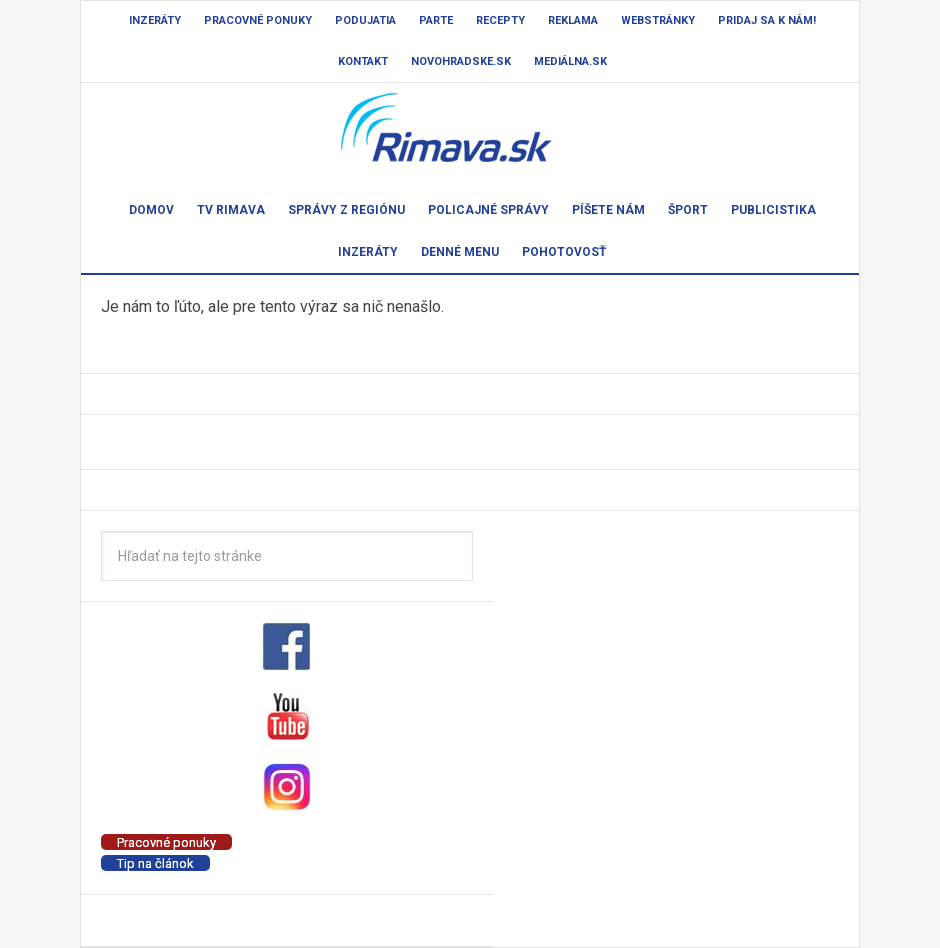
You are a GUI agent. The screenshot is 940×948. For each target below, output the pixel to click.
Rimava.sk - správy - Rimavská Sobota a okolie (470, 128)
